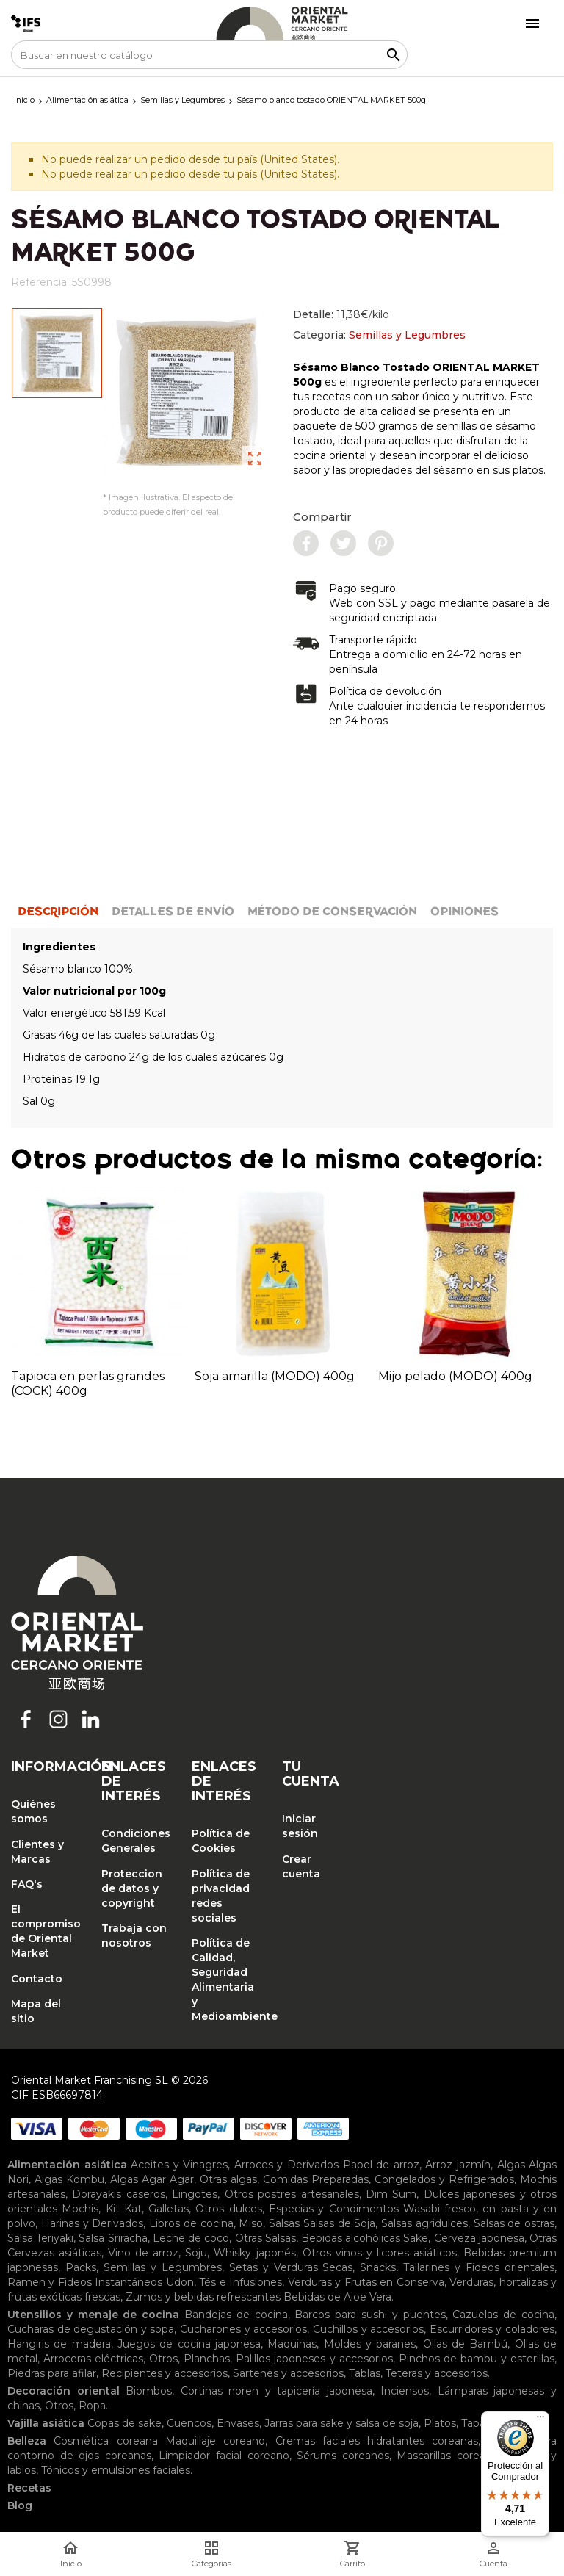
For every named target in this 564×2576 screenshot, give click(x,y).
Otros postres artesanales (292, 2194)
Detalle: (341, 314)
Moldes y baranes (370, 2343)
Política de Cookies (221, 1841)
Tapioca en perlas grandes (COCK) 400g (87, 1383)
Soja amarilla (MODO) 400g (275, 1376)
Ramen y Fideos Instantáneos (84, 2282)
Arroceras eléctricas (93, 2358)
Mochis (80, 2208)
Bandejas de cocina (236, 2314)
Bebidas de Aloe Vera (337, 2296)
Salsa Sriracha (113, 2238)
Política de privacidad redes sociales (221, 1895)
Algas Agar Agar (152, 2179)
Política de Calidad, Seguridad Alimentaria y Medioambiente (226, 1979)
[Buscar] (209, 54)
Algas (511, 2164)
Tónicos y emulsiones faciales (115, 2470)
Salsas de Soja (339, 2223)
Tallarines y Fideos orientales (478, 2267)
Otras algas (228, 2179)
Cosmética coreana (105, 2440)
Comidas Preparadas (316, 2179)
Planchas (207, 2358)
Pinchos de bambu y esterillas (476, 2358)
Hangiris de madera (59, 2343)
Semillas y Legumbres (407, 335)
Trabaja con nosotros (134, 1935)
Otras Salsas (265, 2238)
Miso (251, 2223)
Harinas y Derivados (92, 2223)
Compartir (322, 517)
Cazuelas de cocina (503, 2314)
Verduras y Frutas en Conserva (366, 2282)
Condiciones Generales (135, 1841)
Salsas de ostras (514, 2223)
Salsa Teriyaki (40, 2238)
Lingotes (194, 2194)
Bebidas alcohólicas (350, 2238)
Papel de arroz (381, 2164)
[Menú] (540, 2420)
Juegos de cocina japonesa (189, 2343)
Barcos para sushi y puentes (369, 2314)
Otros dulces (228, 2208)
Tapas (476, 2423)
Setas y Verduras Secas (291, 2267)
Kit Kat (124, 2208)
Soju (196, 2252)
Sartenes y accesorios (288, 2373)
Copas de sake (124, 2423)
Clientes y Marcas (37, 1852)
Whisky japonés (254, 2252)
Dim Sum (391, 2194)
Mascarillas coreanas (450, 2455)
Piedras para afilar (51, 2373)
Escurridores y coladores (492, 2329)
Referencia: (40, 282)
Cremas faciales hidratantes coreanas (377, 2440)
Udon (180, 2282)
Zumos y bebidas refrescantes (203, 2296)
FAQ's (27, 1884)
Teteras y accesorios (437, 2373)
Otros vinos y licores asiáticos (380, 2252)
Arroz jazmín (458, 2164)
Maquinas (292, 2343)
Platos (440, 2423)
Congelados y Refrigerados (444, 2179)
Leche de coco (191, 2238)
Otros (163, 2358)
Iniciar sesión (300, 1826)
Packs (80, 2267)
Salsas (284, 2223)
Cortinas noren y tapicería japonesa (276, 2391)
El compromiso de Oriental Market (45, 1931)
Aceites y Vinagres (179, 2164)
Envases (238, 2423)
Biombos (149, 2391)
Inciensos (404, 2391)
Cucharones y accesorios (243, 2329)
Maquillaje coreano (215, 2440)
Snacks (378, 2267)
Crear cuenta (301, 1866)
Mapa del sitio (36, 2011)
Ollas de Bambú (465, 2343)
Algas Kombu (69, 2179)
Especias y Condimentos (334, 2208)
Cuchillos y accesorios (368, 2329)
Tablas (364, 2373)
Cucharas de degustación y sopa (90, 2329)
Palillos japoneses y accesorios (314, 2358)
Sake (415, 2238)
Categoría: (379, 335)
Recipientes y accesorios (164, 2373)
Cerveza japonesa (479, 2238)
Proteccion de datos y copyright (131, 1888)
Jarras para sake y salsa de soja (341, 2423)
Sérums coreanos (343, 2455)
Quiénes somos (33, 1811)
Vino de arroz (143, 2252)
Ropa (92, 2405)
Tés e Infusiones (240, 2282)
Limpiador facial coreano (224, 2455)
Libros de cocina (191, 2223)
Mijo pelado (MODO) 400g (455, 1376)
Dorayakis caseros (118, 2194)
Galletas (168, 2208)
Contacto (36, 1978)
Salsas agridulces (424, 2223)
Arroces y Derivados (286, 2164)
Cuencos (189, 2423)
